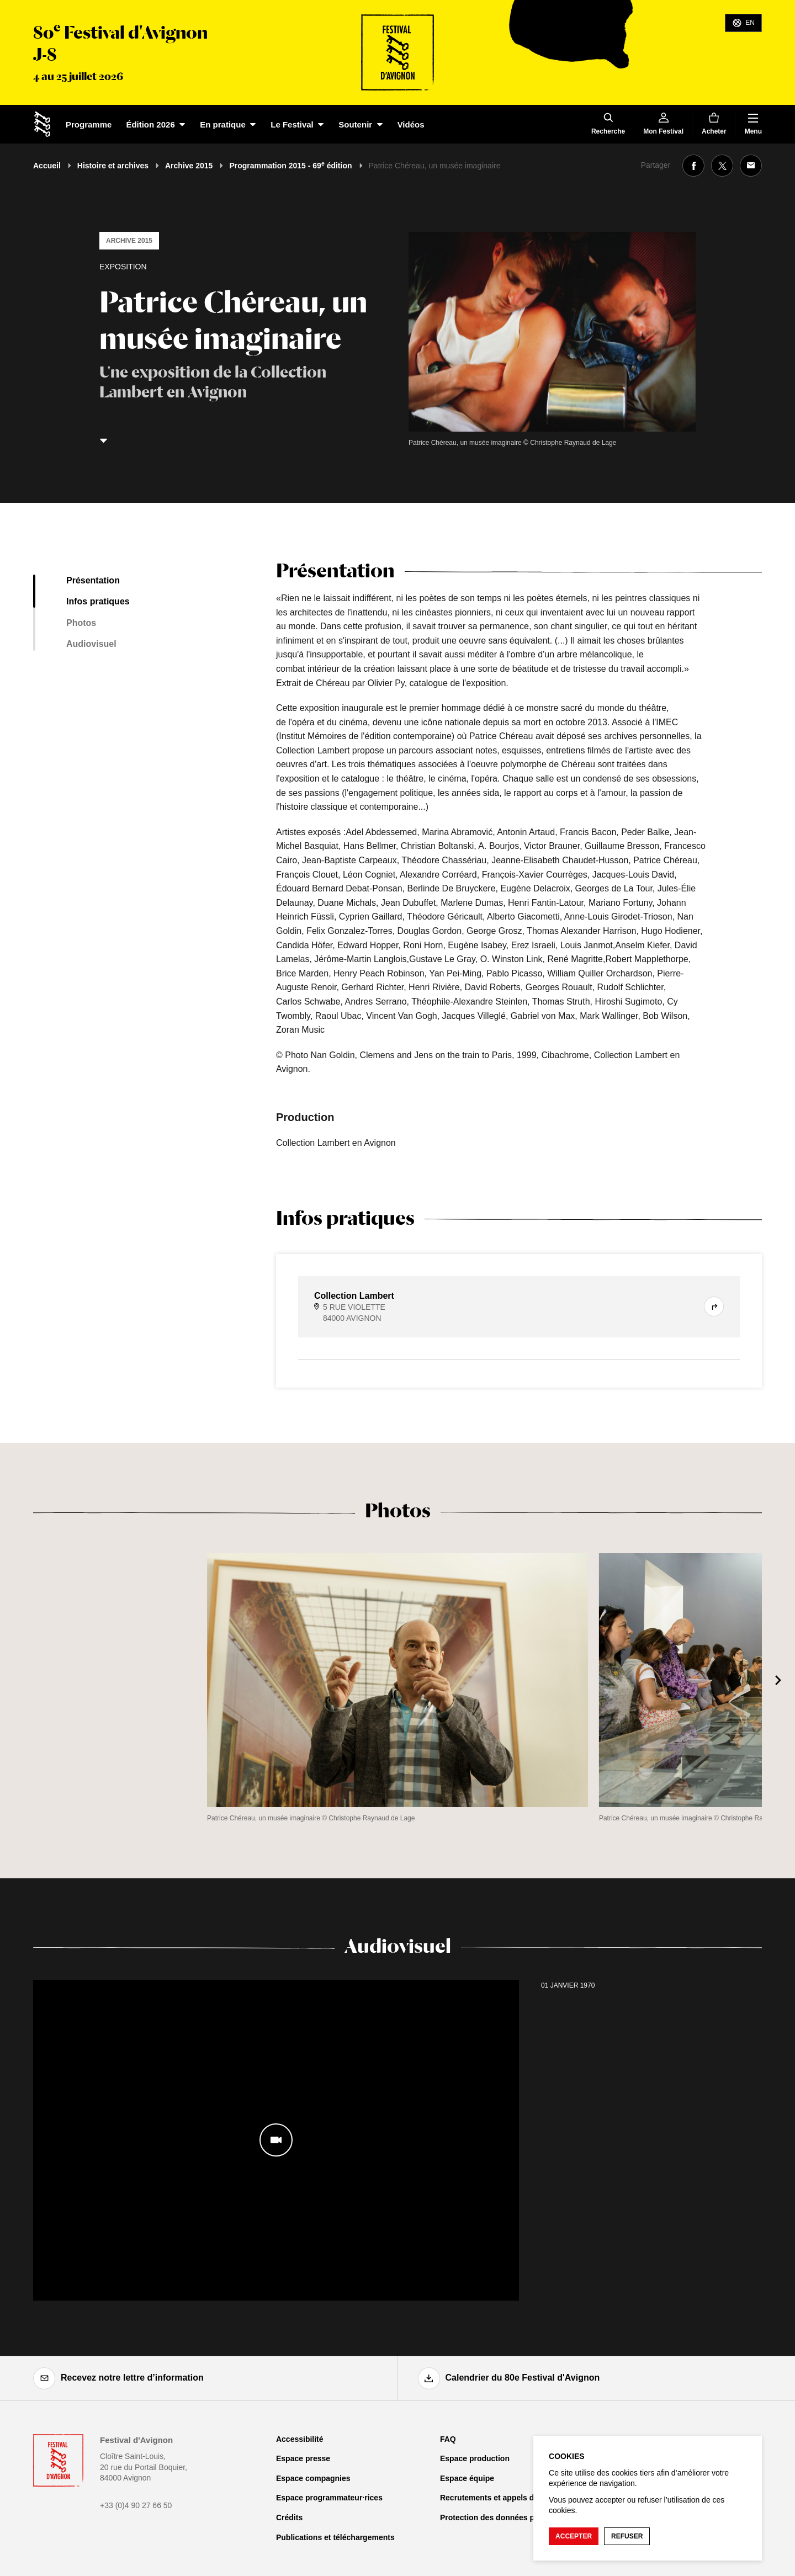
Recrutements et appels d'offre (496, 2497)
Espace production (475, 2458)
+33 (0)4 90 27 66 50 (136, 2505)
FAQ (448, 2439)
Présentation (93, 580)
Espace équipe (467, 2478)
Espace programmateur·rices (329, 2497)
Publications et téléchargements (335, 2537)
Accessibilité (300, 2439)
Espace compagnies (313, 2478)
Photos (81, 623)
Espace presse (303, 2458)
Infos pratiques (98, 601)
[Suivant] (778, 1680)
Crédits (289, 2517)
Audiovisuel (91, 644)
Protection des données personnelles (508, 2517)
